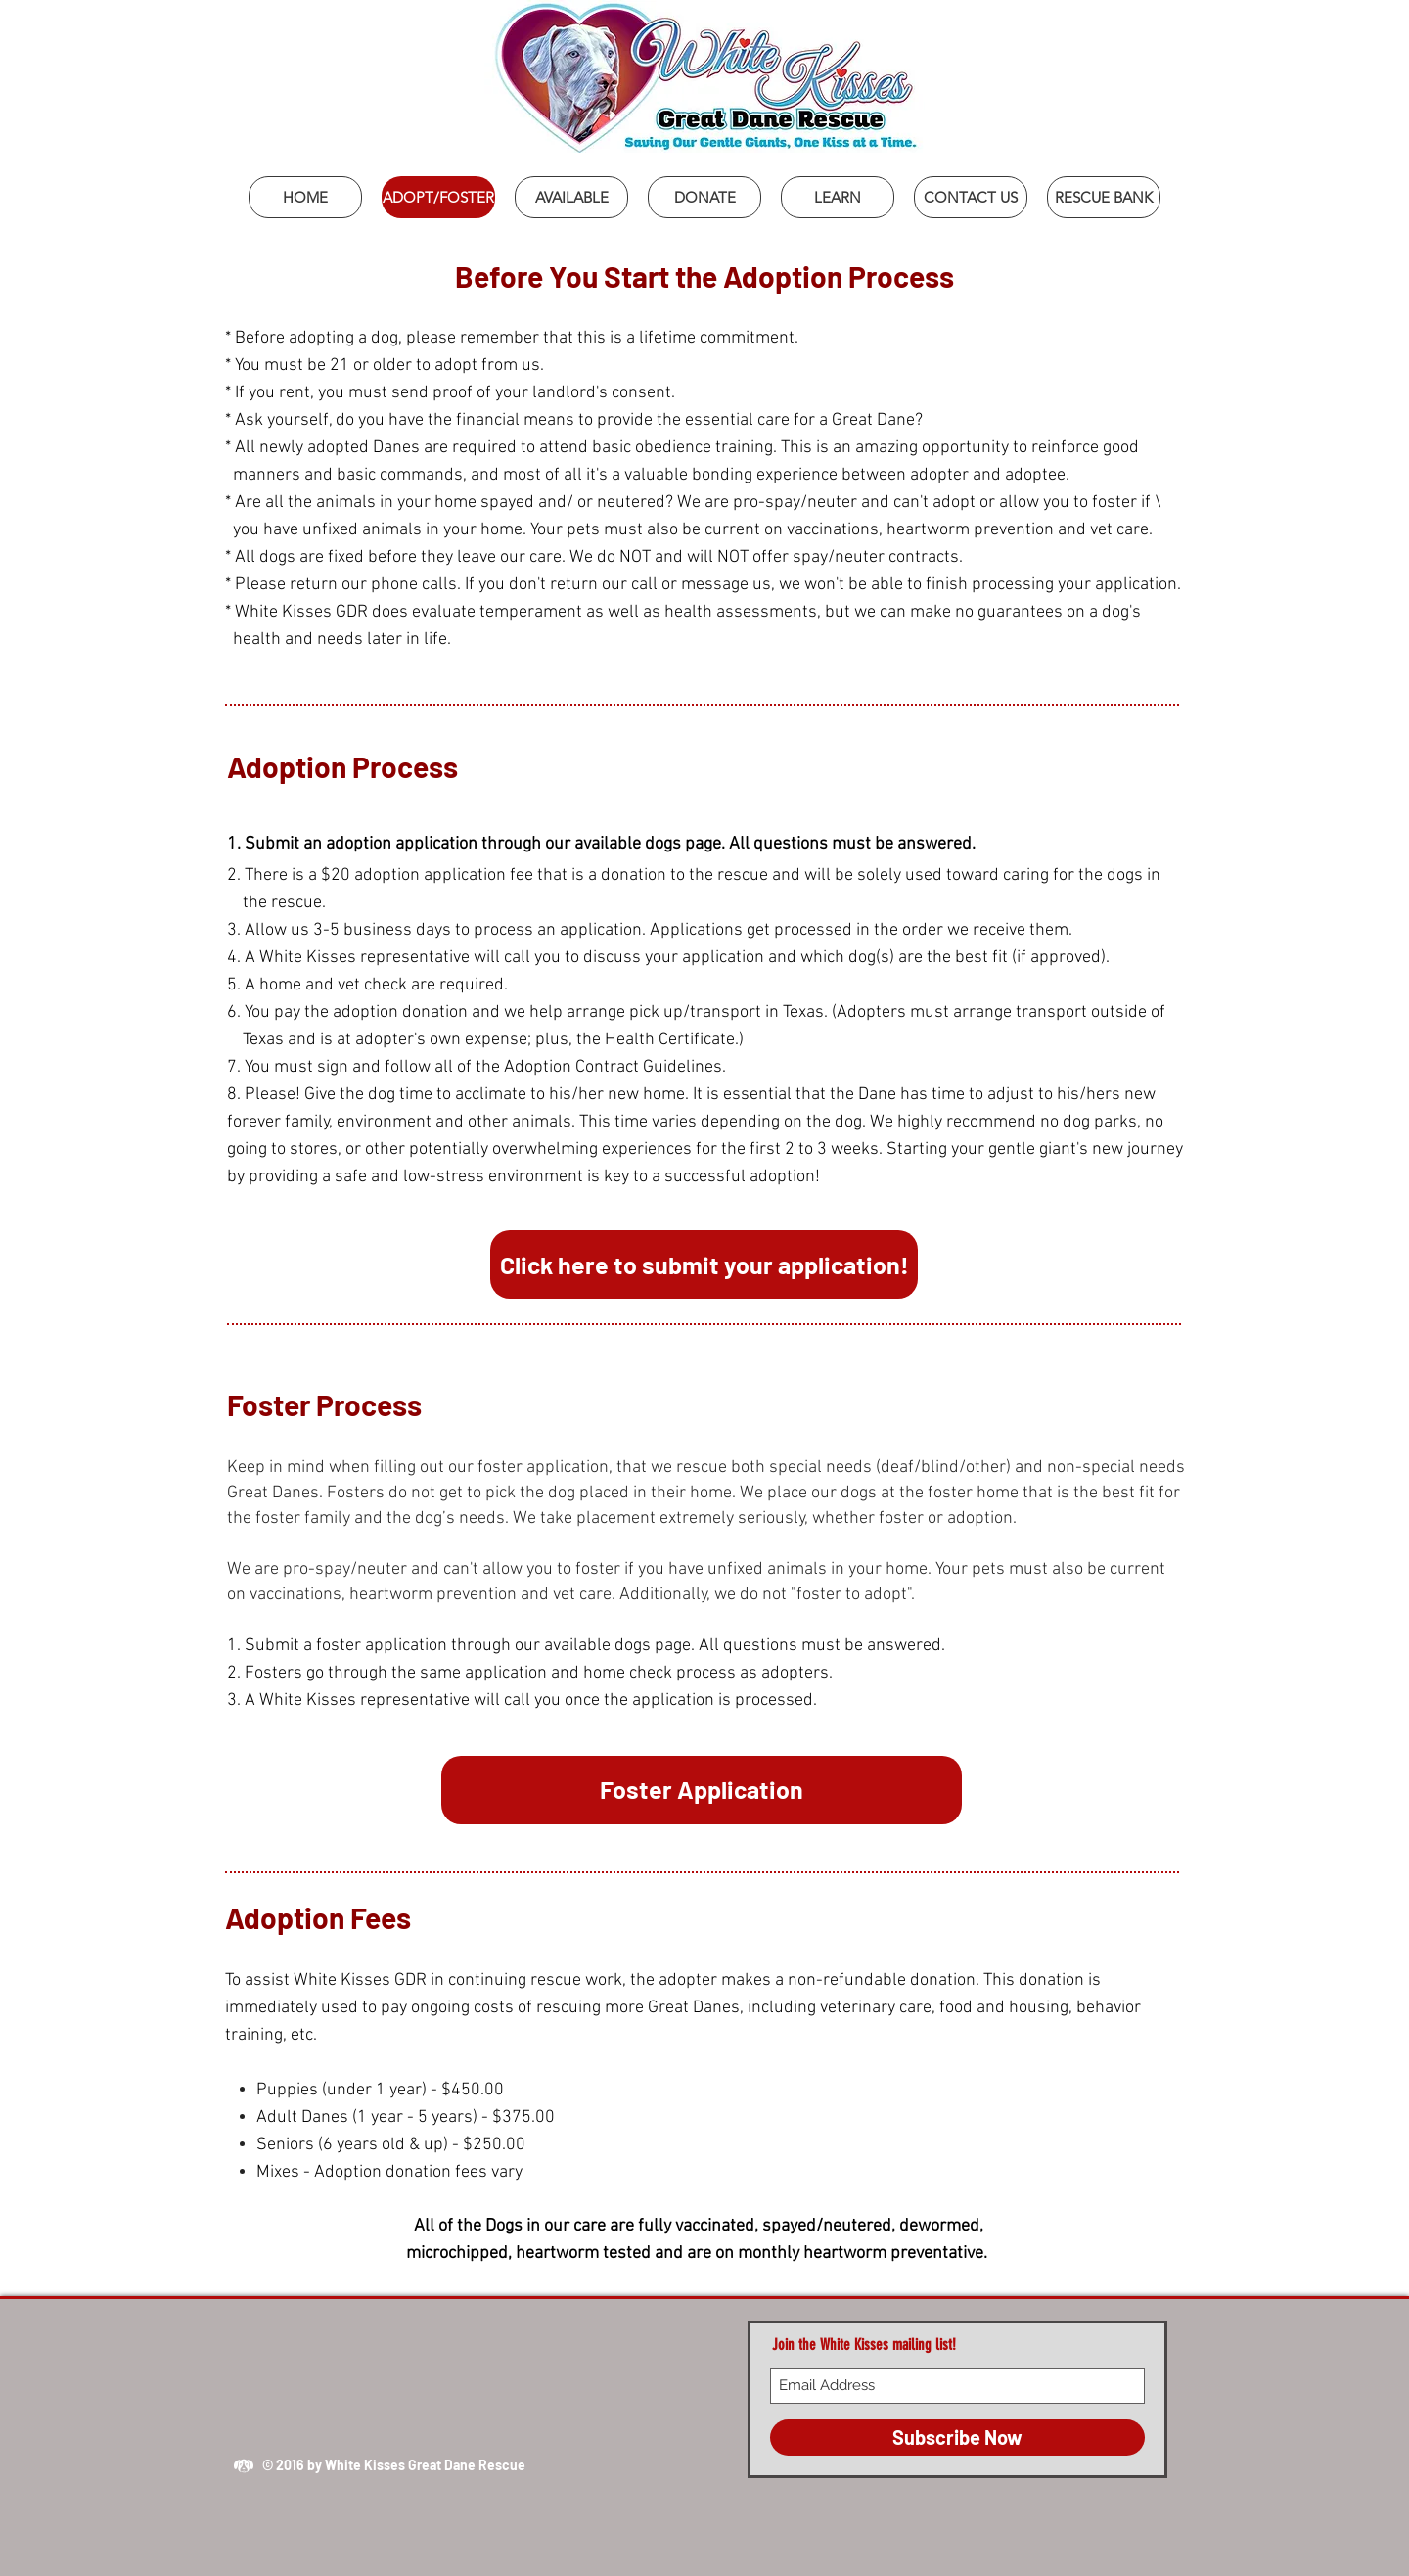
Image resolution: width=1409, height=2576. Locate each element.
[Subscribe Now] (957, 2437)
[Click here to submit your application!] (704, 1264)
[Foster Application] (701, 1790)
